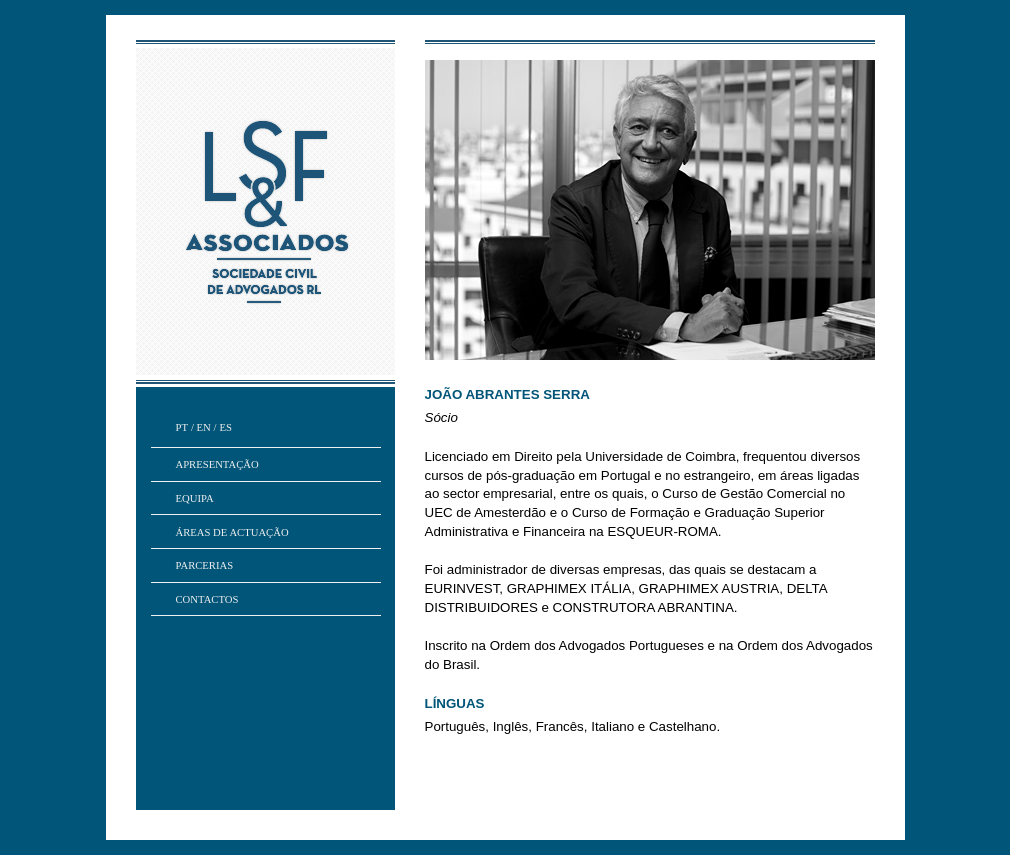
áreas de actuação (232, 532)
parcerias (205, 565)
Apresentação (217, 464)
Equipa (195, 498)
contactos (207, 599)
